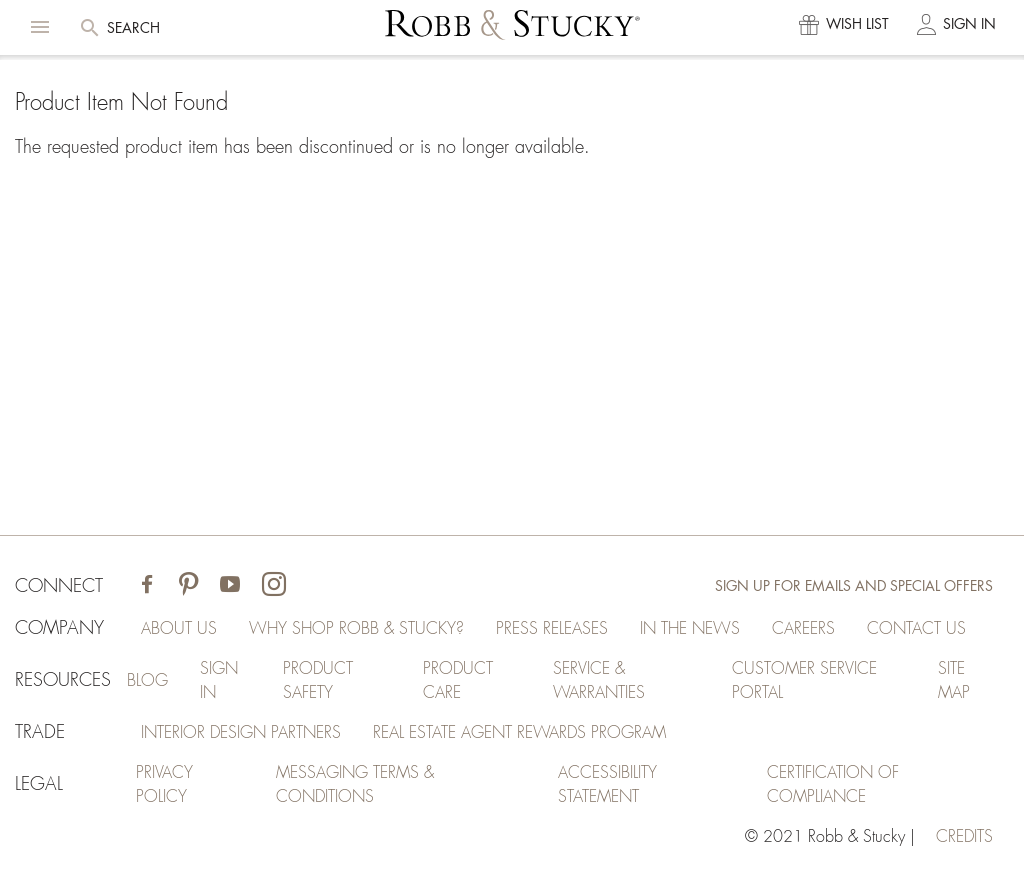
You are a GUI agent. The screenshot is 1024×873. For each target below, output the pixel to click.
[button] (40, 27)
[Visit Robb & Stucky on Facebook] (147, 586)
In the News (690, 629)
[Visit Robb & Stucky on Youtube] (230, 586)
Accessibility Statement (607, 785)
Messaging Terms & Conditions (355, 785)
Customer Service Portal (804, 681)
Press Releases (552, 629)
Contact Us (916, 629)
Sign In (219, 681)
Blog (147, 681)
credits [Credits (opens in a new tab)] (964, 837)
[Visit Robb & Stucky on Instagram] (274, 586)
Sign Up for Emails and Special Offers (854, 586)
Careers (803, 629)
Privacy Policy (164, 785)
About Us (179, 629)
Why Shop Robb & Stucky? (356, 629)
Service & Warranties (599, 681)
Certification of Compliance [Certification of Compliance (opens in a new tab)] (833, 785)
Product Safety (318, 681)
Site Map (954, 681)
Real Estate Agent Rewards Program (519, 733)
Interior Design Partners (241, 733)
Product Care (458, 681)
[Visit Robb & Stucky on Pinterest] (188, 586)
